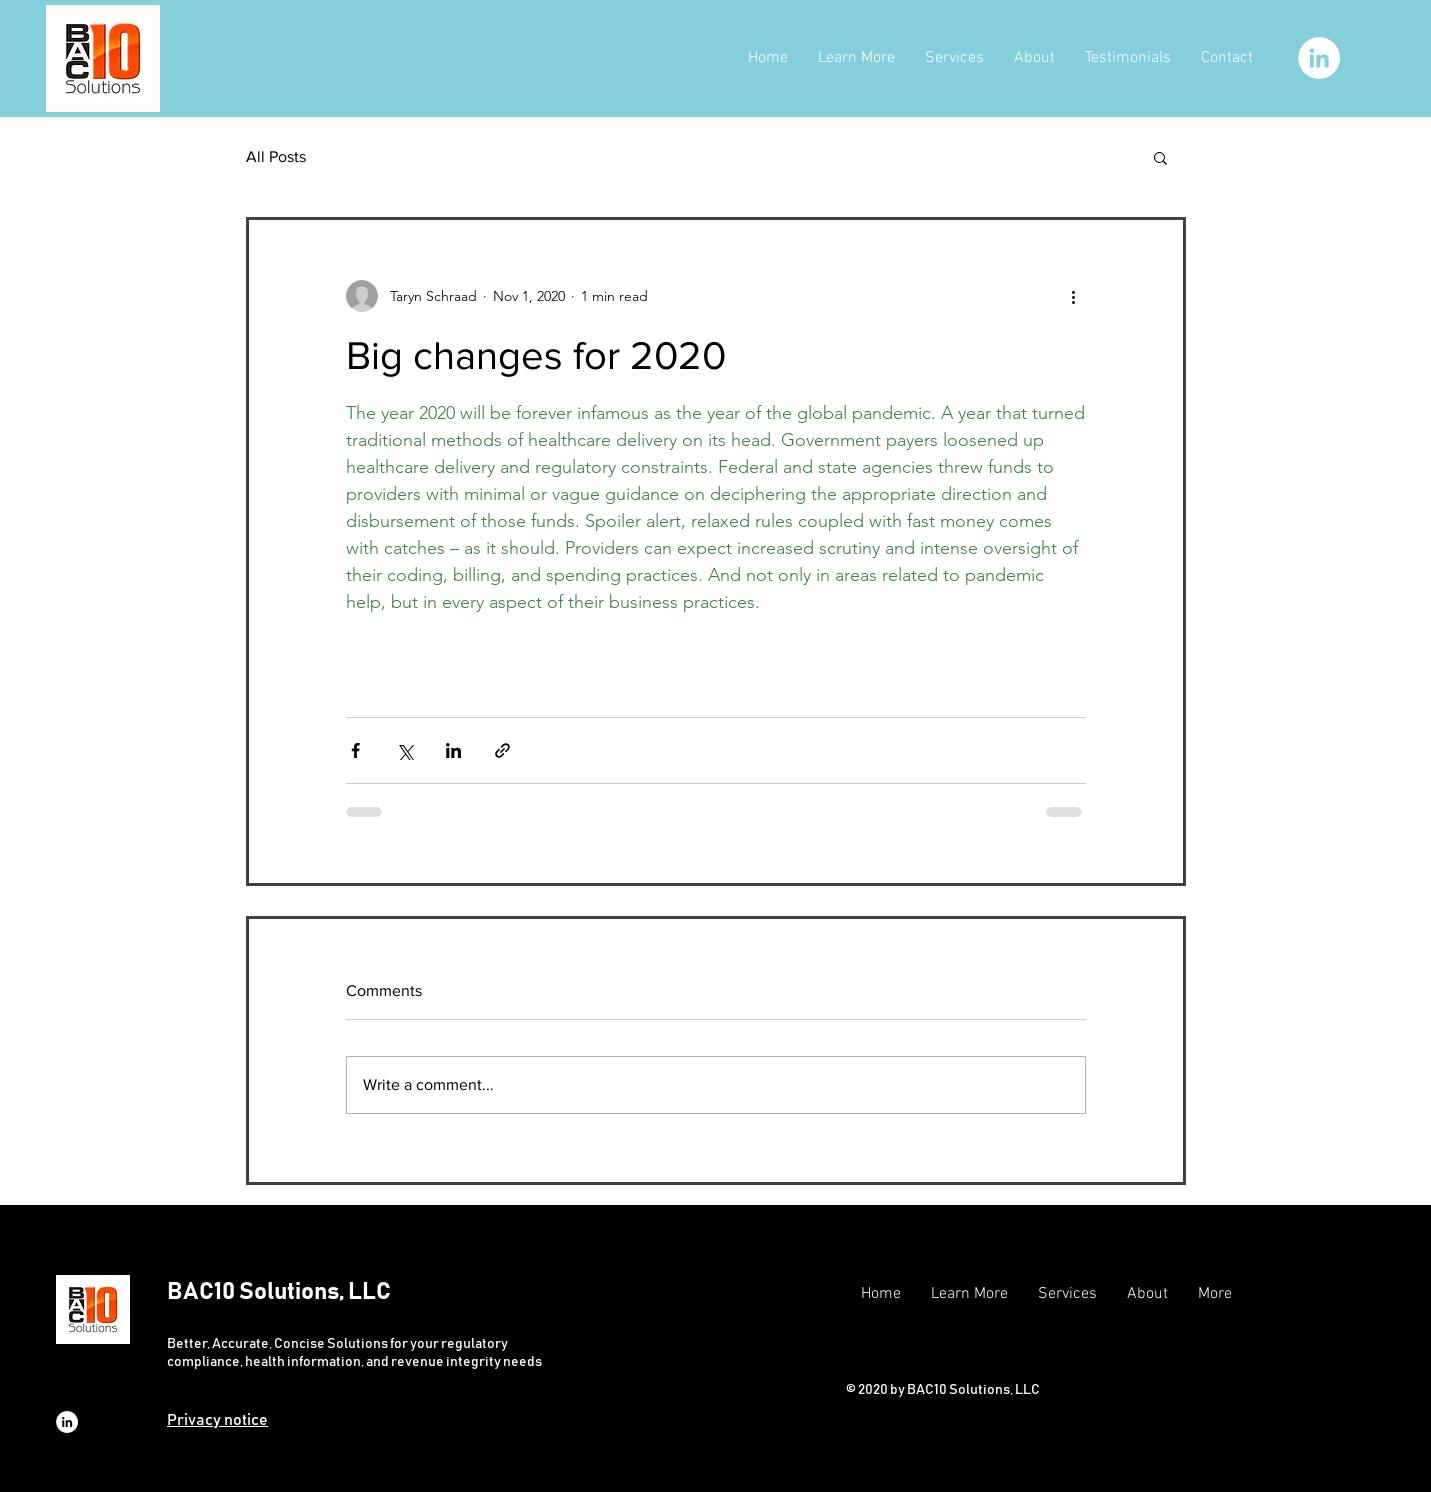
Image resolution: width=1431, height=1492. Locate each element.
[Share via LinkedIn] (453, 750)
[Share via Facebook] (355, 750)
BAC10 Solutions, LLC (279, 1292)
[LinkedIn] (1319, 58)
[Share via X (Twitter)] (404, 750)
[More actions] (1074, 296)
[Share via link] (502, 750)
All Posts (276, 156)
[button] (1160, 157)
